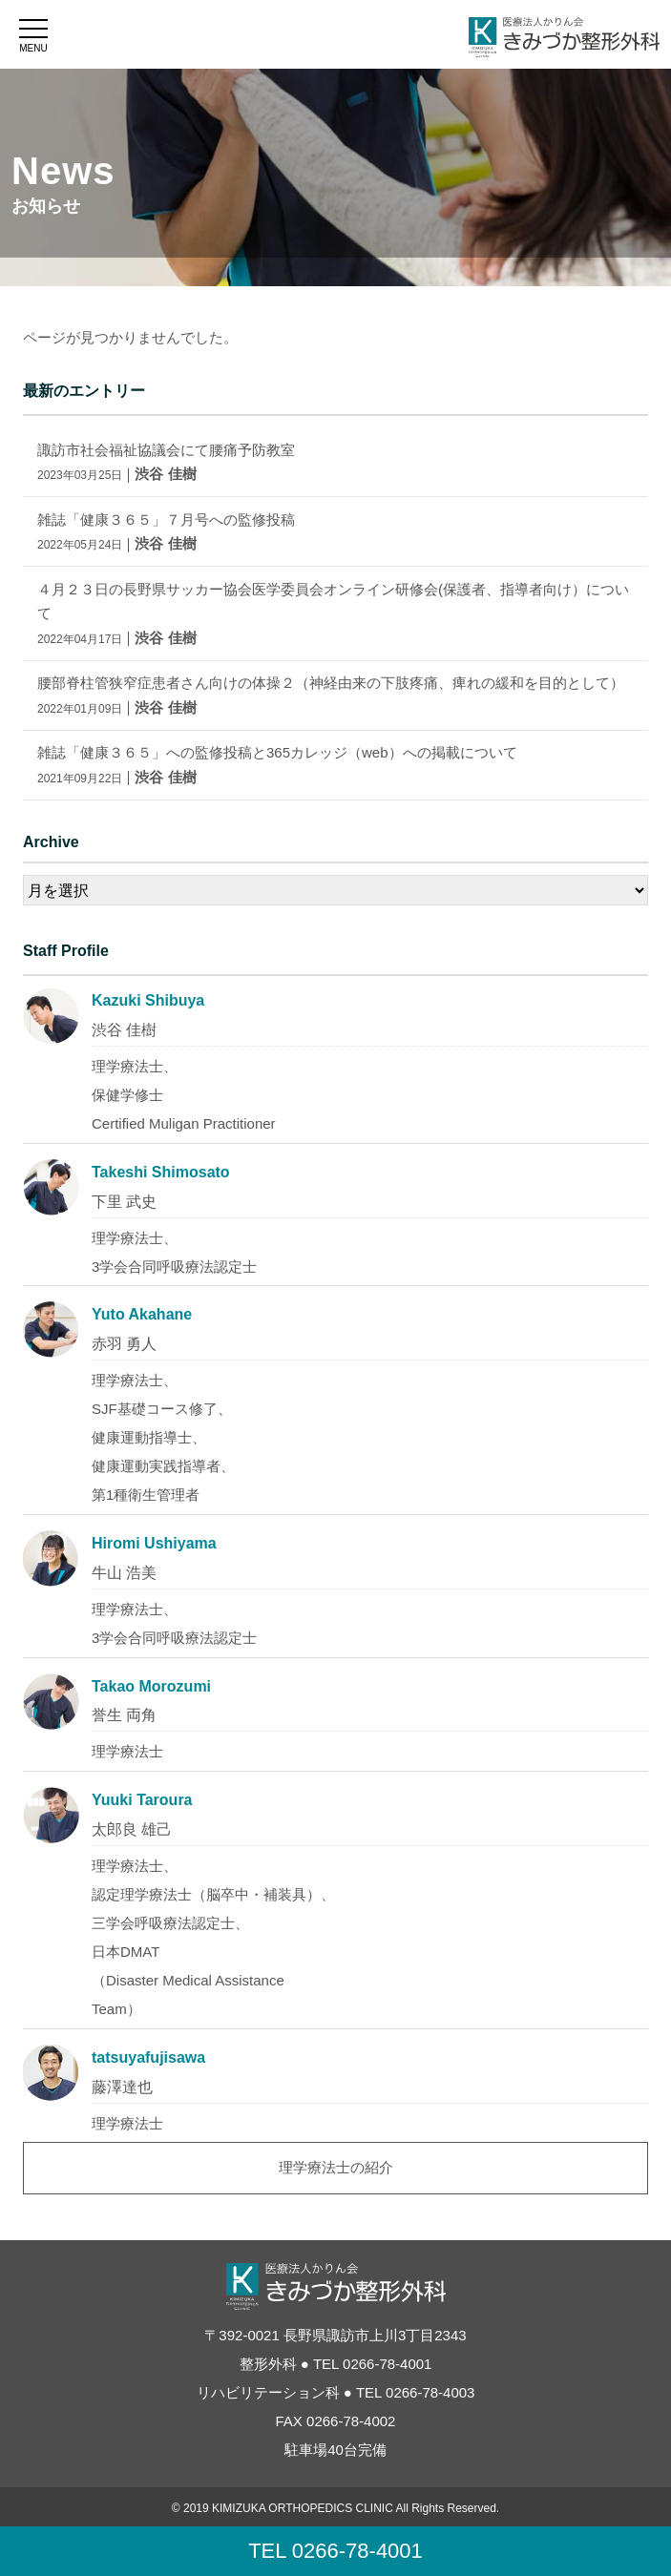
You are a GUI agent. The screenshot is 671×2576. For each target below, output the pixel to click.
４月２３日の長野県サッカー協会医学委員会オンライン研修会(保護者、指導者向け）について (333, 613)
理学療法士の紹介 (336, 2167)
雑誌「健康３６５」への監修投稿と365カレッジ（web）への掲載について (277, 764)
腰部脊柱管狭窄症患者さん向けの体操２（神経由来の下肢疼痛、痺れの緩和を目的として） (330, 695)
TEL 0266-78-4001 (335, 2551)
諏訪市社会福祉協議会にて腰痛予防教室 (166, 462)
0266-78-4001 (387, 2364)
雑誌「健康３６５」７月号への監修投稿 (166, 531)
